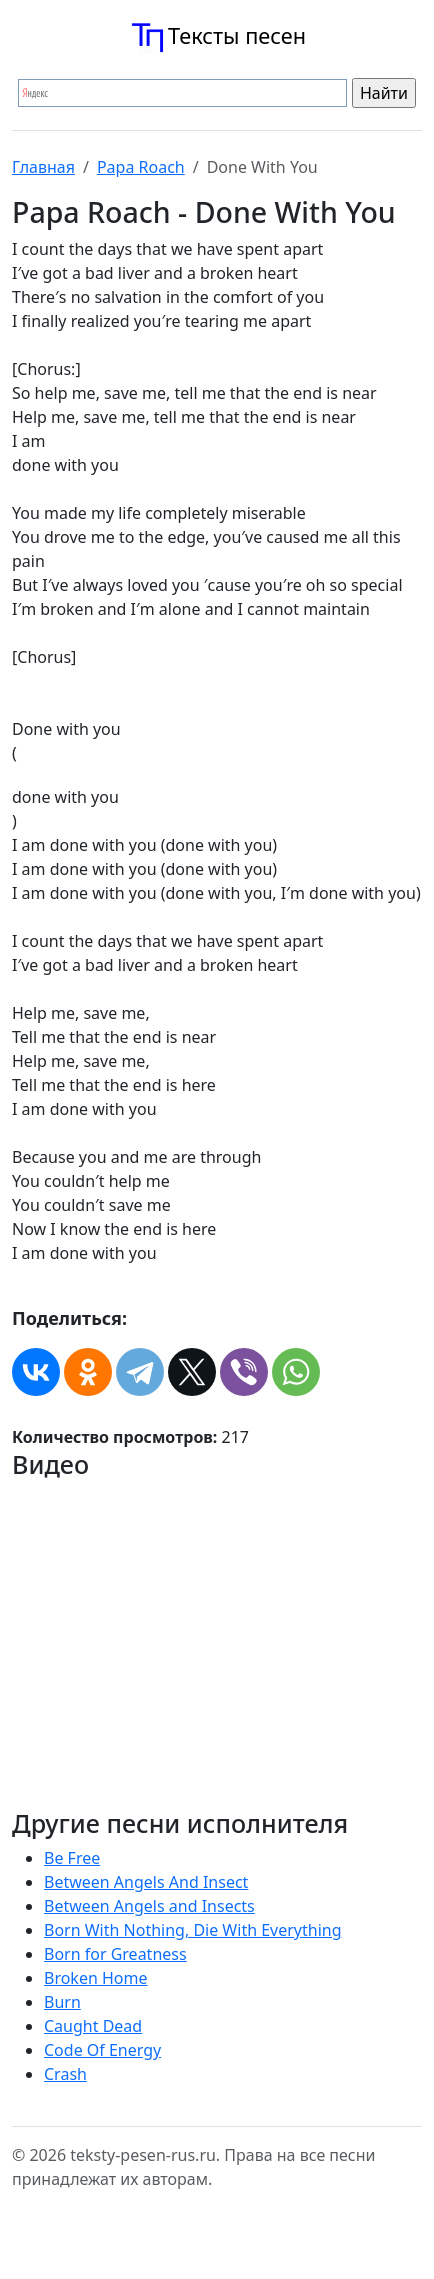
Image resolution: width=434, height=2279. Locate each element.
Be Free (72, 1858)
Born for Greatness (115, 1954)
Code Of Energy (102, 2050)
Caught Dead (93, 2026)
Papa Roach (141, 167)
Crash (65, 2074)
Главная (43, 167)
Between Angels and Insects (149, 1906)
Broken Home (96, 1978)
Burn (62, 2002)
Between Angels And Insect (146, 1882)
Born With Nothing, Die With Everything (193, 1930)
